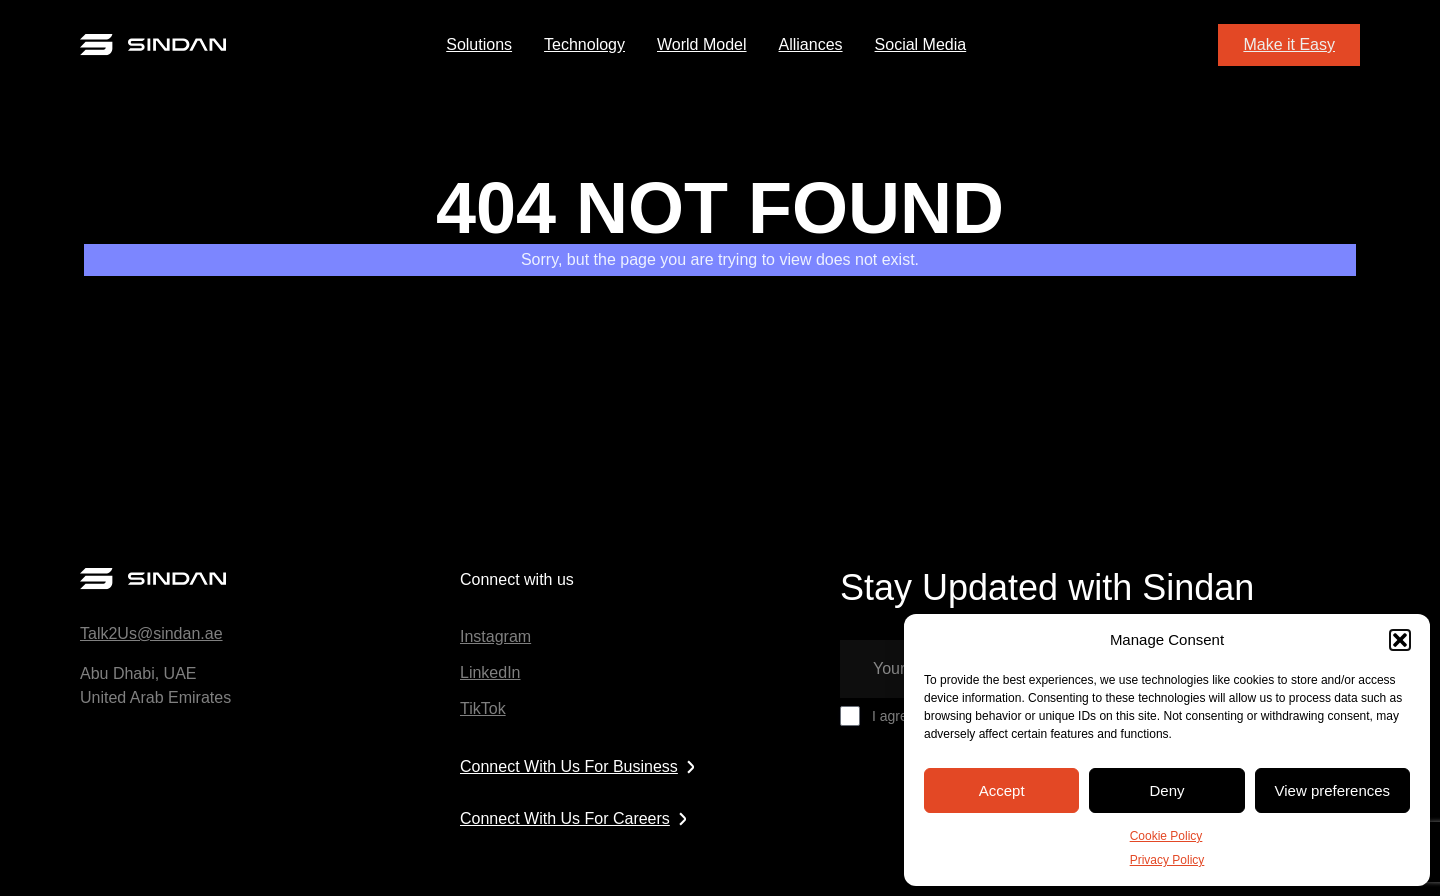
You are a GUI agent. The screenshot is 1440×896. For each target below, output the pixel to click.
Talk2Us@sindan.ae (151, 633)
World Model (702, 44)
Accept (1002, 790)
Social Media (921, 44)
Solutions (479, 44)
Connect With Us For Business (582, 767)
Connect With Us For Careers (578, 819)
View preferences (1333, 790)
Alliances (811, 44)
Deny (1166, 790)
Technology (584, 44)
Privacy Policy (1167, 860)
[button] (1400, 640)
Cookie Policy (1166, 836)
